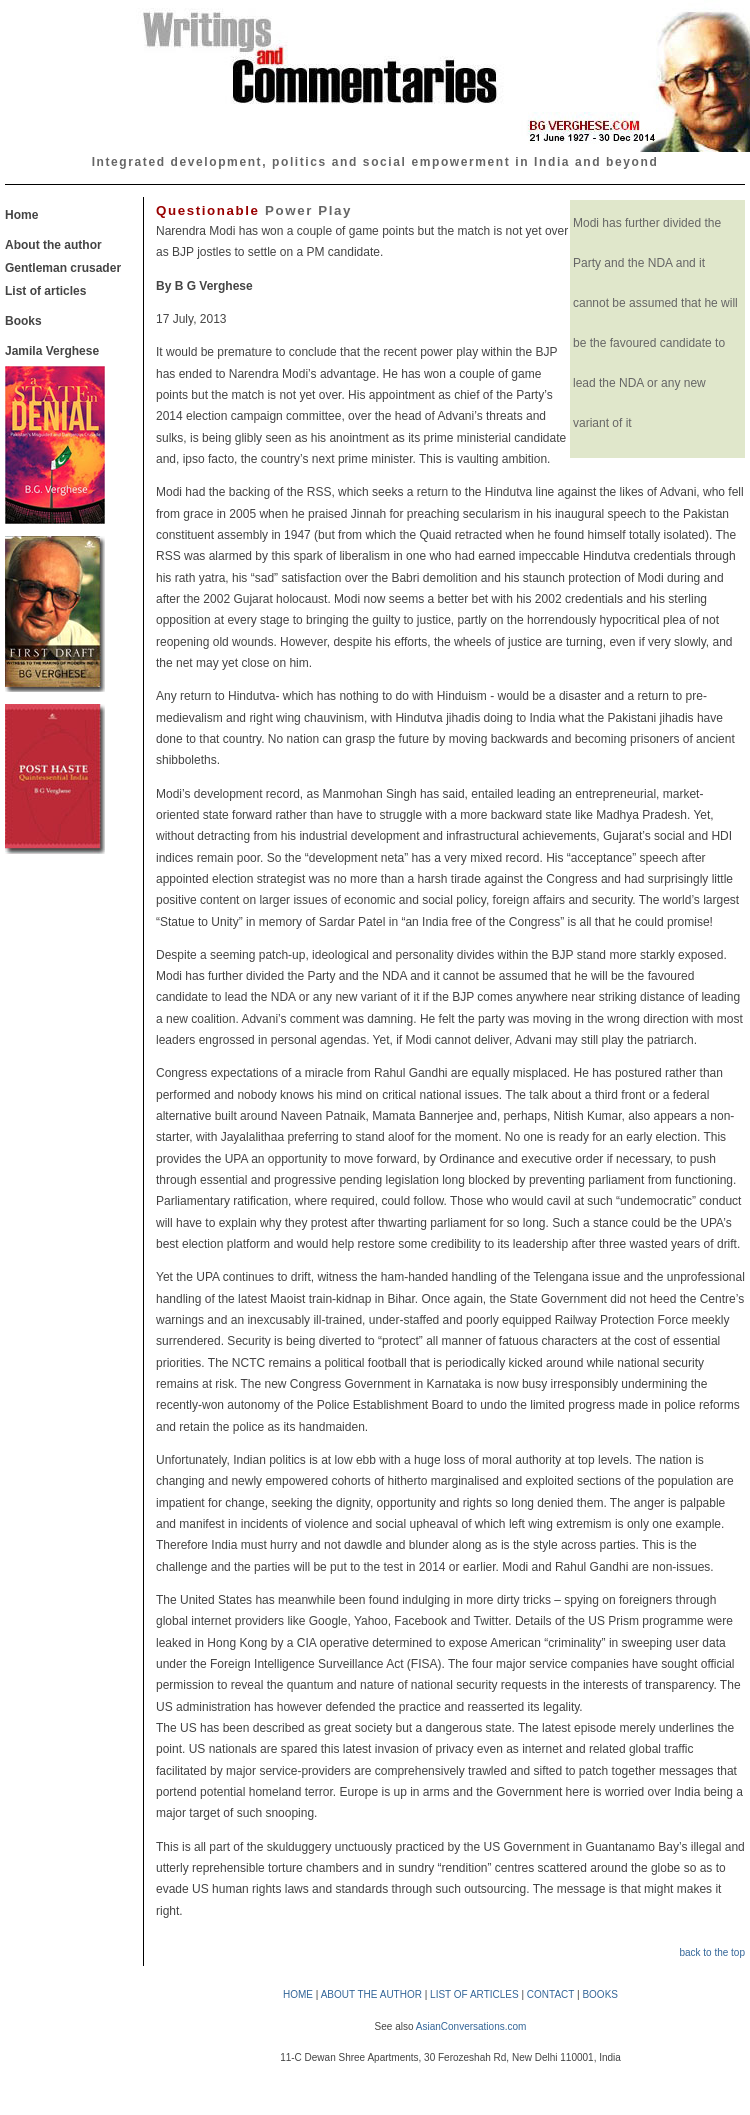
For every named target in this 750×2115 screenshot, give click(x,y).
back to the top (712, 1952)
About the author (53, 245)
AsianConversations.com (471, 2026)
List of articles (45, 291)
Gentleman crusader (63, 268)
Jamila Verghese (52, 351)
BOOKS (600, 1994)
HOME (298, 1994)
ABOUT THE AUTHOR (371, 1994)
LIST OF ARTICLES (474, 1994)
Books (23, 321)
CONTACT (550, 1994)
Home (21, 215)
